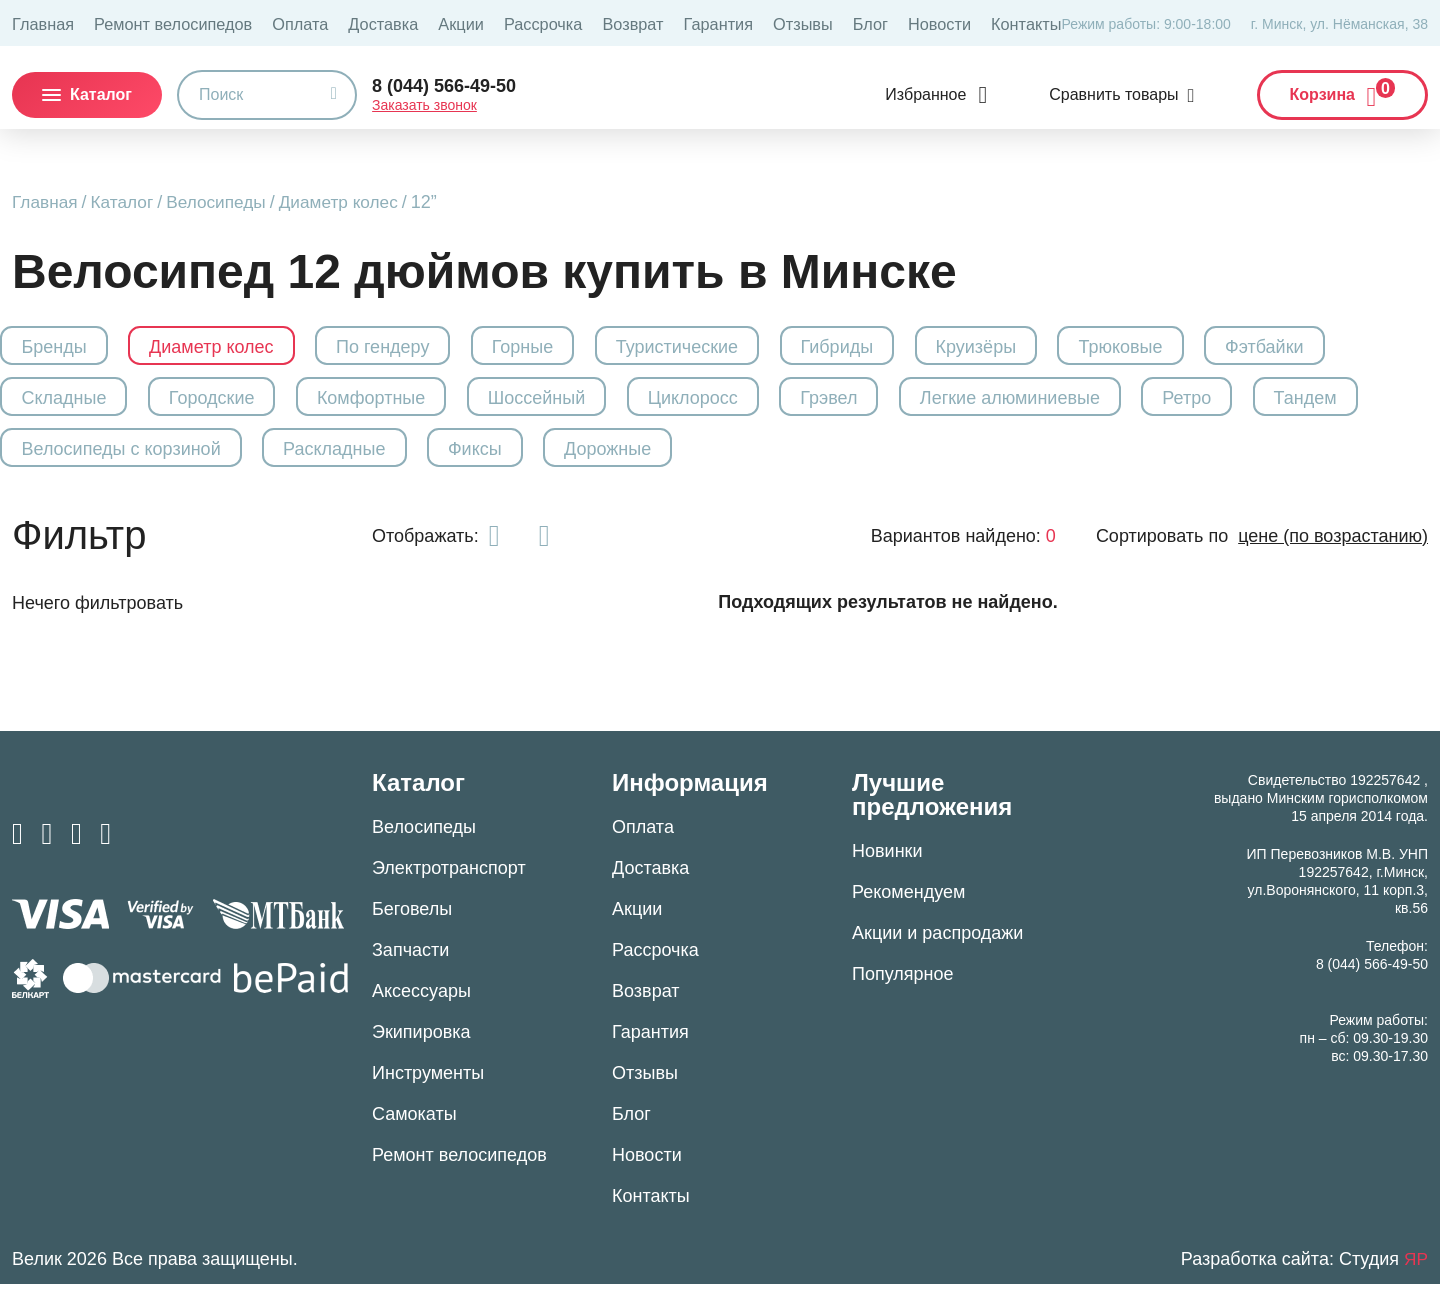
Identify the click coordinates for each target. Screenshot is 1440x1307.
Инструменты (428, 1096)
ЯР (1415, 1282)
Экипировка (421, 1055)
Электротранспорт (449, 891)
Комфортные (402, 406)
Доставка (339, 23)
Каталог (126, 202)
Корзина (1342, 88)
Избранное (925, 92)
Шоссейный (577, 406)
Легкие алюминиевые (1079, 406)
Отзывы (713, 23)
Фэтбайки (1352, 347)
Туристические (727, 347)
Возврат (562, 23)
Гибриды (896, 347)
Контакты (914, 23)
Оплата (265, 23)
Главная (38, 23)
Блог (775, 23)
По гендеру (413, 347)
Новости (837, 23)
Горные (562, 347)
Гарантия (639, 23)
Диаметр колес (351, 202)
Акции (409, 23)
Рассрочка (482, 23)
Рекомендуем (908, 915)
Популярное (903, 997)
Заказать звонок (424, 103)
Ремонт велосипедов (153, 23)
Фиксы (641, 465)
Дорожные (782, 465)
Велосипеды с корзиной (267, 465)
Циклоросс (743, 406)
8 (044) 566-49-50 (444, 84)
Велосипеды (224, 202)
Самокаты (414, 1137)
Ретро (1265, 406)
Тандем (64, 465)
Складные (75, 406)
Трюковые (1199, 347)
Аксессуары (421, 1014)
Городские (233, 406)
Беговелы (412, 932)
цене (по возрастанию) (1333, 559)
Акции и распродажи (937, 956)
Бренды (65, 347)
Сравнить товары (1113, 92)
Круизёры (1045, 347)
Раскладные (490, 465)
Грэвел (888, 406)
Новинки (887, 874)
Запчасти (410, 973)
